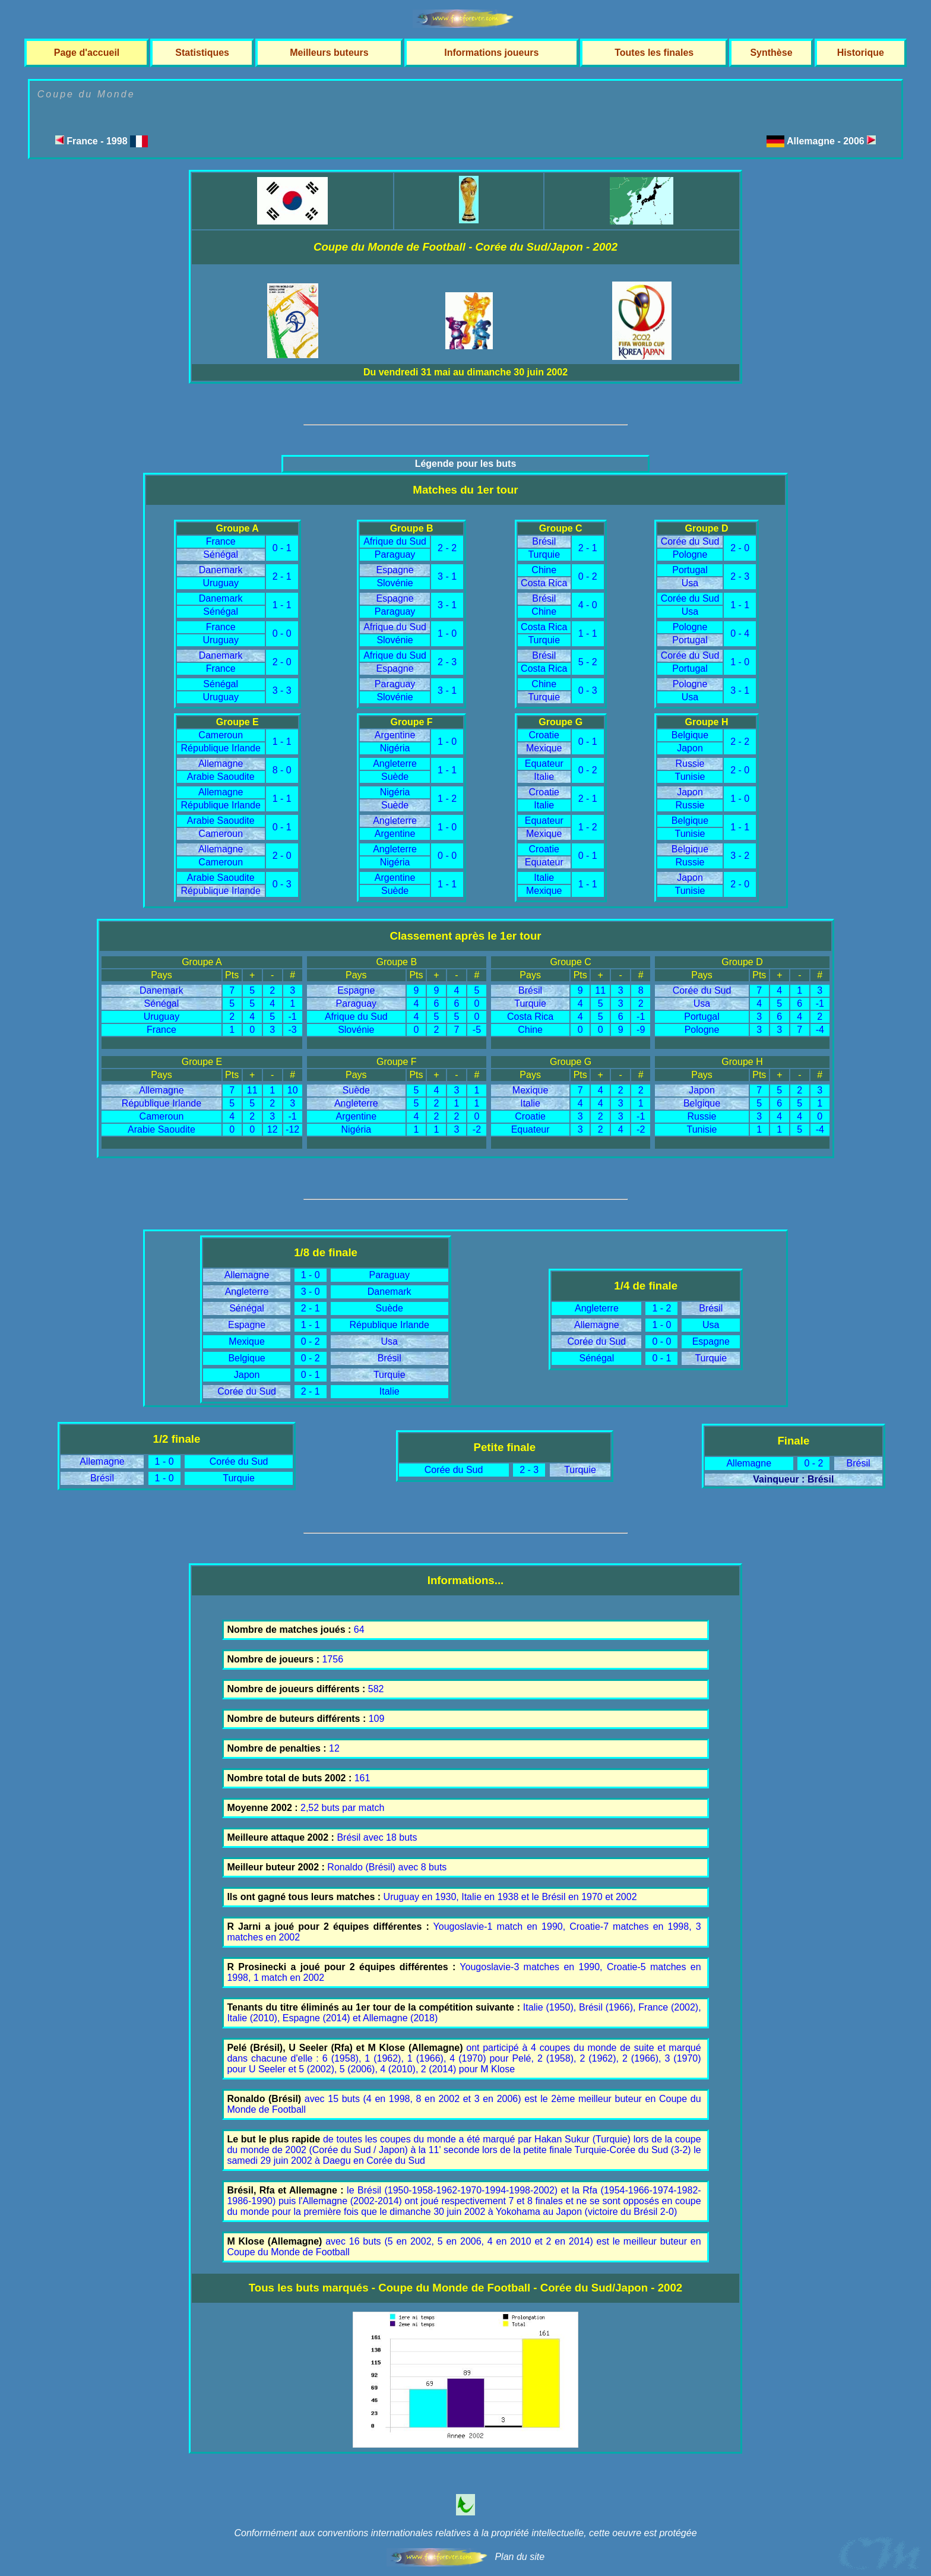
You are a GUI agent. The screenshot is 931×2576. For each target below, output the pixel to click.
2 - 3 (447, 662)
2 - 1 (282, 576)
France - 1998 (101, 141)
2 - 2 (447, 548)
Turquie (544, 554)
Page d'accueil (87, 53)
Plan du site (519, 2557)
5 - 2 (587, 662)
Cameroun (220, 735)
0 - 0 (282, 633)
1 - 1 (282, 605)
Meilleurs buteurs (329, 53)
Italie (544, 777)
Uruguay (220, 583)
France (221, 541)
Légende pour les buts (466, 464)
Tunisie (690, 777)
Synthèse (771, 53)
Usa (690, 583)
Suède (394, 777)
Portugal (690, 570)
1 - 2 (447, 799)
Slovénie (394, 583)
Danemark (221, 570)
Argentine (395, 735)
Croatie (543, 735)
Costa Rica (544, 583)
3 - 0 (310, 1292)
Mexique (544, 748)
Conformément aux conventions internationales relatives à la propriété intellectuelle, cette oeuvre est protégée (465, 2533)
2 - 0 (282, 662)
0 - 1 (282, 548)
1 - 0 (447, 633)
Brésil (544, 541)
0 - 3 (587, 690)
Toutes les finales (654, 53)
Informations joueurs (491, 53)
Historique (860, 53)
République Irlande (221, 748)
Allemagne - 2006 (831, 141)
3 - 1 (447, 576)
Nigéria (395, 748)
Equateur (544, 763)
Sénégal (220, 554)
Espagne (395, 570)
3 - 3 (282, 690)
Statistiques (202, 53)
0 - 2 (587, 576)
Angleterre (395, 763)
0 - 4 (739, 633)
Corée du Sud (690, 541)
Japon (690, 748)
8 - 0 (282, 770)
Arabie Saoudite (221, 777)
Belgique (690, 735)
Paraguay (395, 554)
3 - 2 (739, 856)
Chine (543, 570)
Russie (690, 763)
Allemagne (220, 763)
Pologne (690, 554)
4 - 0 (587, 605)
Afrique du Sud (394, 541)
